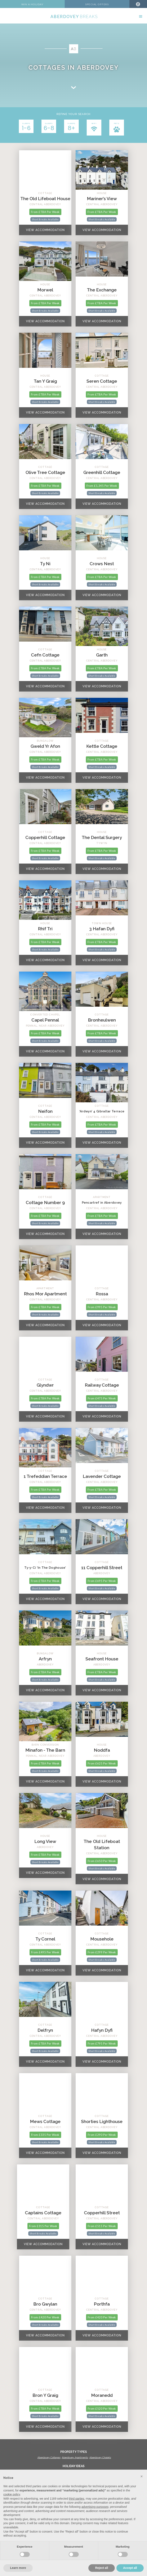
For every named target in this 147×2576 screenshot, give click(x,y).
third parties (76, 2498)
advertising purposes (94, 2506)
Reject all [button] (101, 2567)
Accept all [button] (130, 2567)
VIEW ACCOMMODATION (45, 230)
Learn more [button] (18, 2567)
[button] (140, 16)
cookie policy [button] (11, 2494)
